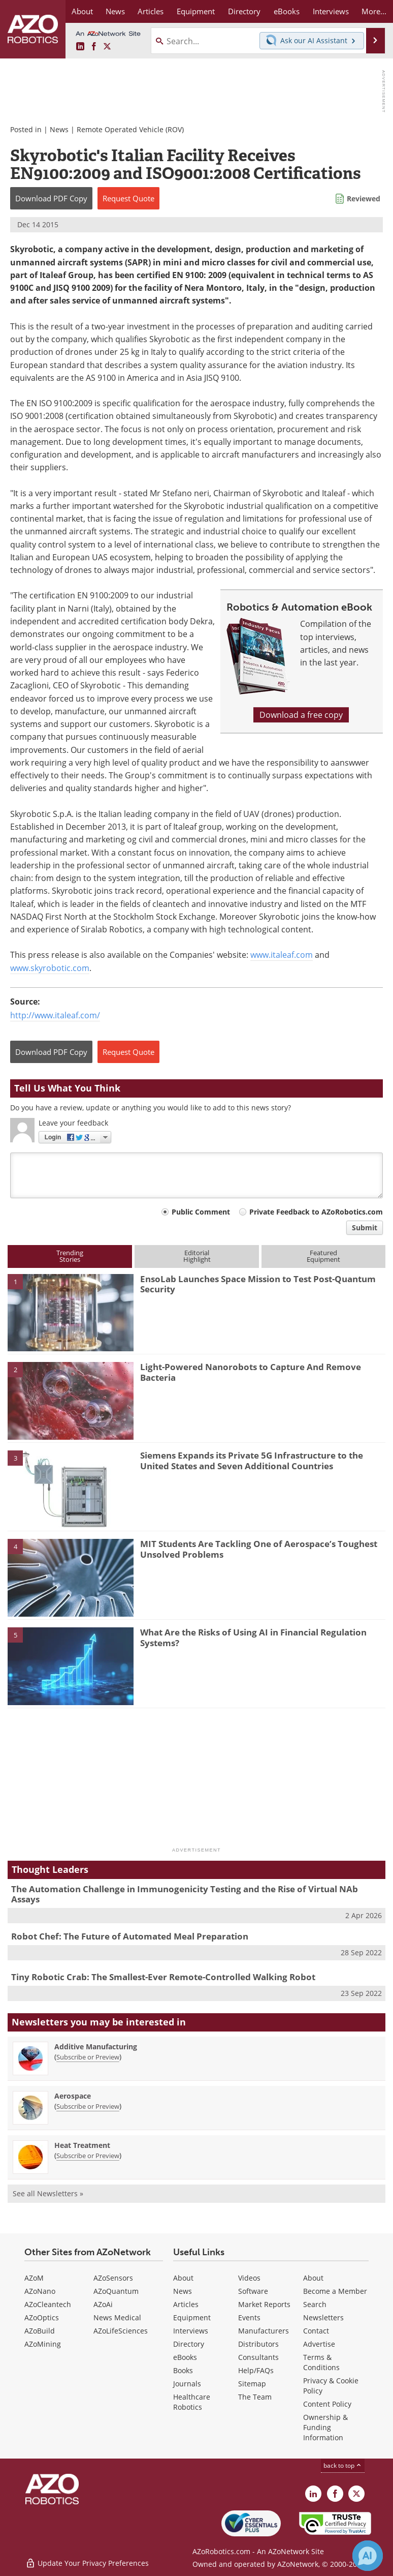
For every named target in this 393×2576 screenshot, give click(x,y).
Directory (188, 2344)
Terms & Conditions (321, 2362)
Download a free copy (301, 714)
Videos (249, 2278)
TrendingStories (69, 1256)
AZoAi (103, 2304)
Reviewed (363, 198)
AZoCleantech (47, 2304)
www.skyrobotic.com (49, 968)
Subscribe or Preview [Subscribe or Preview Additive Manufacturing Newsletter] (87, 2057)
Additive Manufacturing (95, 2046)
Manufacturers (263, 2331)
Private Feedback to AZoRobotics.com (316, 1212)
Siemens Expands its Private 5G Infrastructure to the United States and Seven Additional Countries (251, 1460)
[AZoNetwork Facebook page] (94, 46)
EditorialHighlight (197, 1256)
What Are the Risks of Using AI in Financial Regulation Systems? (253, 1637)
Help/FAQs (256, 2370)
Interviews (190, 2331)
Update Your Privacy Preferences (87, 2563)
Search (314, 2304)
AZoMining (42, 2344)
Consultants (258, 2357)
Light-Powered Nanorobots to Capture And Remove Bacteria (250, 1372)
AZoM (34, 2278)
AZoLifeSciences (120, 2331)
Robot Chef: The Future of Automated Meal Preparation (129, 1936)
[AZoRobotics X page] (107, 46)
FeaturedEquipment (323, 1256)
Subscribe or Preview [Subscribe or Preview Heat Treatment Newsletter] (87, 2155)
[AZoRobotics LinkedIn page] (80, 46)
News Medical (117, 2317)
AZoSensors (113, 2278)
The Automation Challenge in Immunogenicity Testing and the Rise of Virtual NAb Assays (184, 1894)
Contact (316, 2331)
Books (183, 2370)
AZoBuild (39, 2331)
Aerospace (72, 2096)
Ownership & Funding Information (325, 2427)
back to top (342, 2465)
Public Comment (201, 1212)
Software (253, 2291)
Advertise (319, 2344)
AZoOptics (41, 2317)
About (183, 2278)
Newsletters (323, 2317)
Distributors (258, 2344)
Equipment (192, 2317)
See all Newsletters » (48, 2193)
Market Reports (264, 2304)
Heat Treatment (82, 2145)
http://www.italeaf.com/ (55, 1015)
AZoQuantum (116, 2291)
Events (249, 2317)
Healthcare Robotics (191, 2402)
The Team (255, 2397)
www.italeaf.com (281, 954)
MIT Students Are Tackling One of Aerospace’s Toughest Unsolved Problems (258, 1549)
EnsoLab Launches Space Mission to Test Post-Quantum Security (258, 1284)
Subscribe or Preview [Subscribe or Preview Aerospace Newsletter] (87, 2106)
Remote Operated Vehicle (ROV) (130, 129)
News (59, 129)
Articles (186, 2304)
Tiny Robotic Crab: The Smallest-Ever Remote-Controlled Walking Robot (163, 1977)
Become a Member (335, 2291)
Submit (364, 1227)
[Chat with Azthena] (367, 2555)
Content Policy (327, 2404)
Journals (187, 2383)
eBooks (185, 2357)
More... (374, 11)
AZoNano (39, 2291)
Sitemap (252, 2383)
